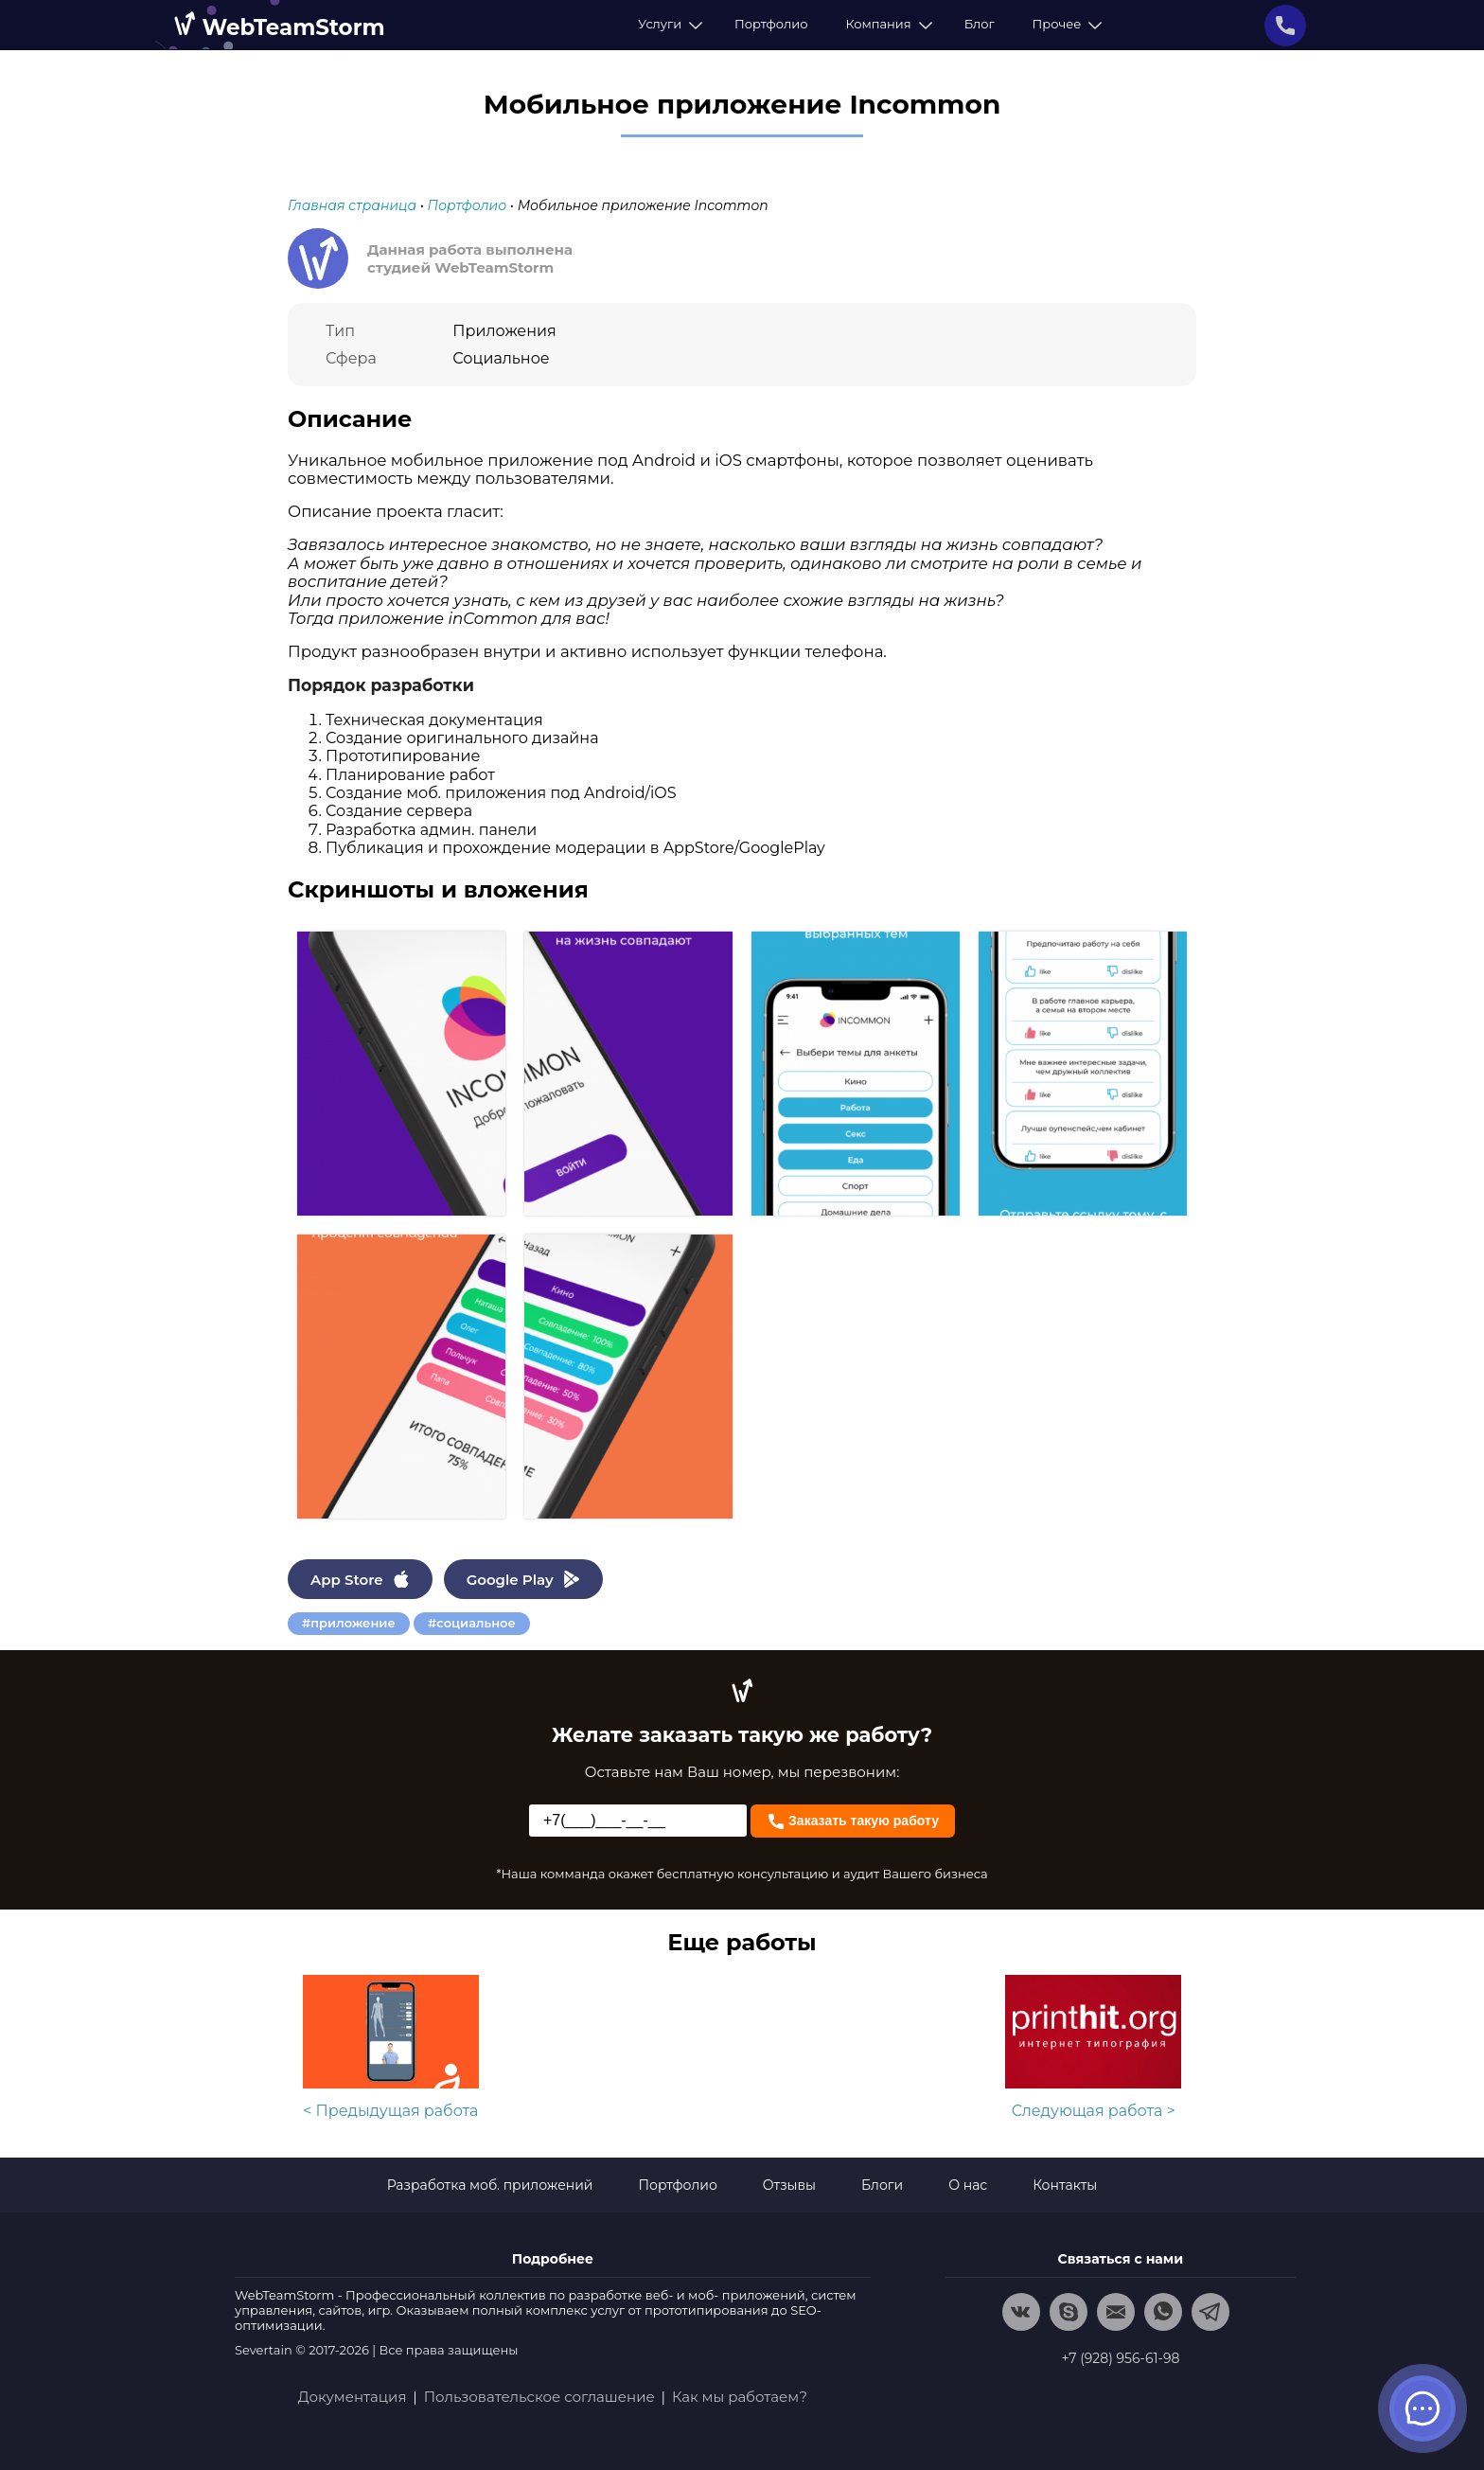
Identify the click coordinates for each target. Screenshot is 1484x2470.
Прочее (1065, 23)
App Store (360, 1580)
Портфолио (770, 23)
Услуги (667, 23)
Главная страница (352, 205)
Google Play (523, 1580)
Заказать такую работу (853, 1819)
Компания (885, 23)
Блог (979, 23)
